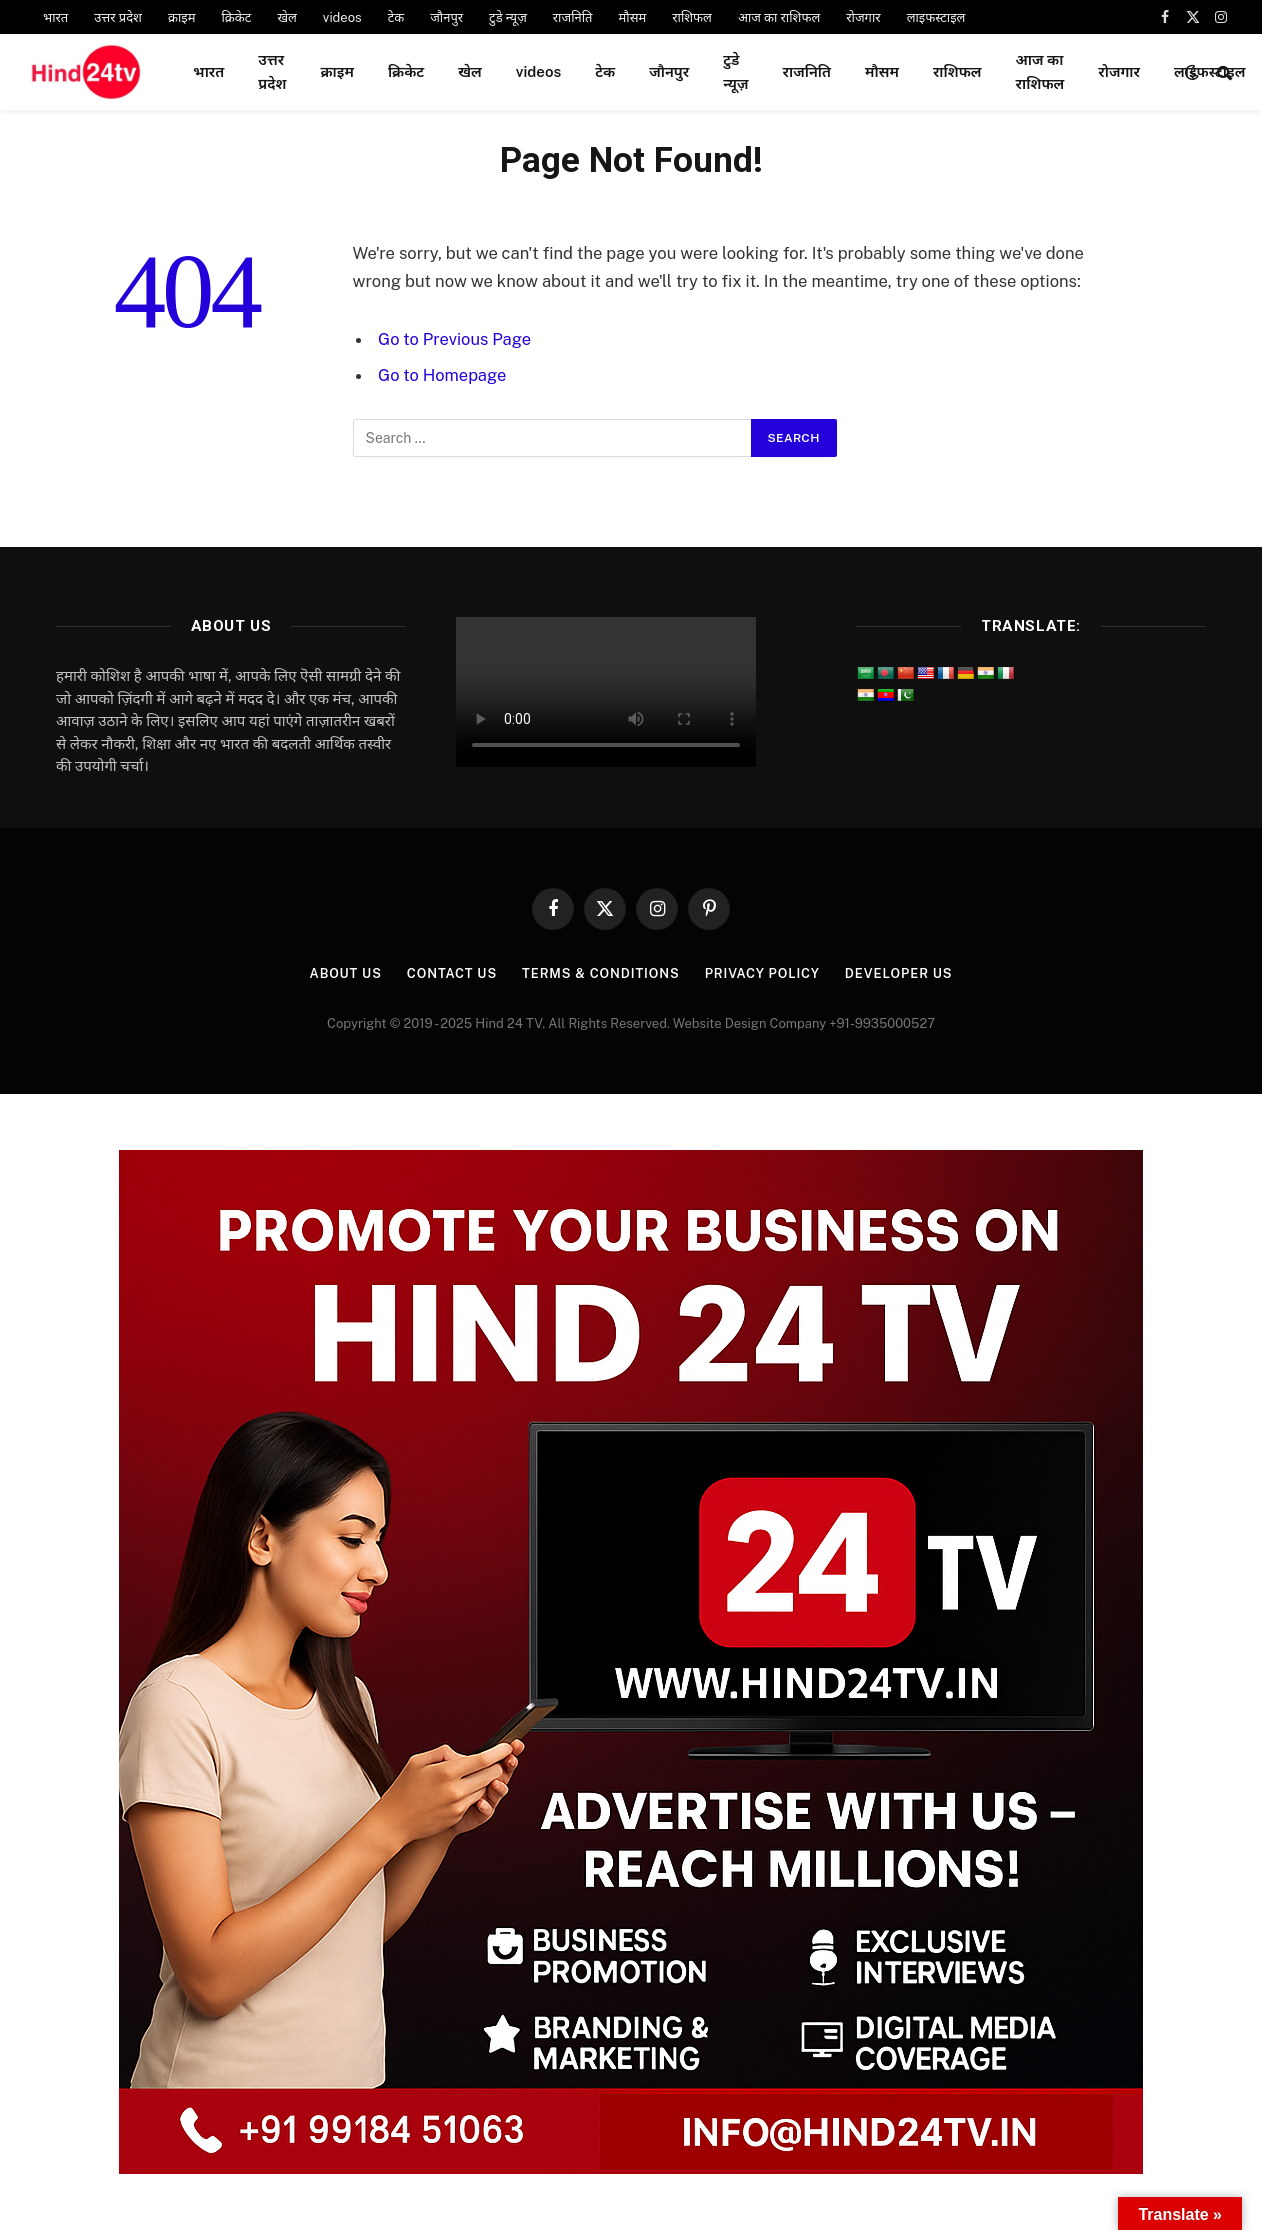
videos (342, 17)
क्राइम (182, 17)
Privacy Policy (763, 973)
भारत (55, 17)
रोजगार (863, 17)
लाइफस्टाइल (936, 17)
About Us (341, 973)
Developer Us (901, 973)
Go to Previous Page (455, 339)
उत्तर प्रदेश (118, 17)
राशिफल (692, 17)
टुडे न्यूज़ (508, 17)
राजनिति (573, 17)
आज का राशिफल (779, 17)
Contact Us (450, 973)
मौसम (633, 17)
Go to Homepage (442, 375)
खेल (286, 17)
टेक (396, 17)
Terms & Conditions (600, 973)
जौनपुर (446, 17)
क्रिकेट (236, 17)
